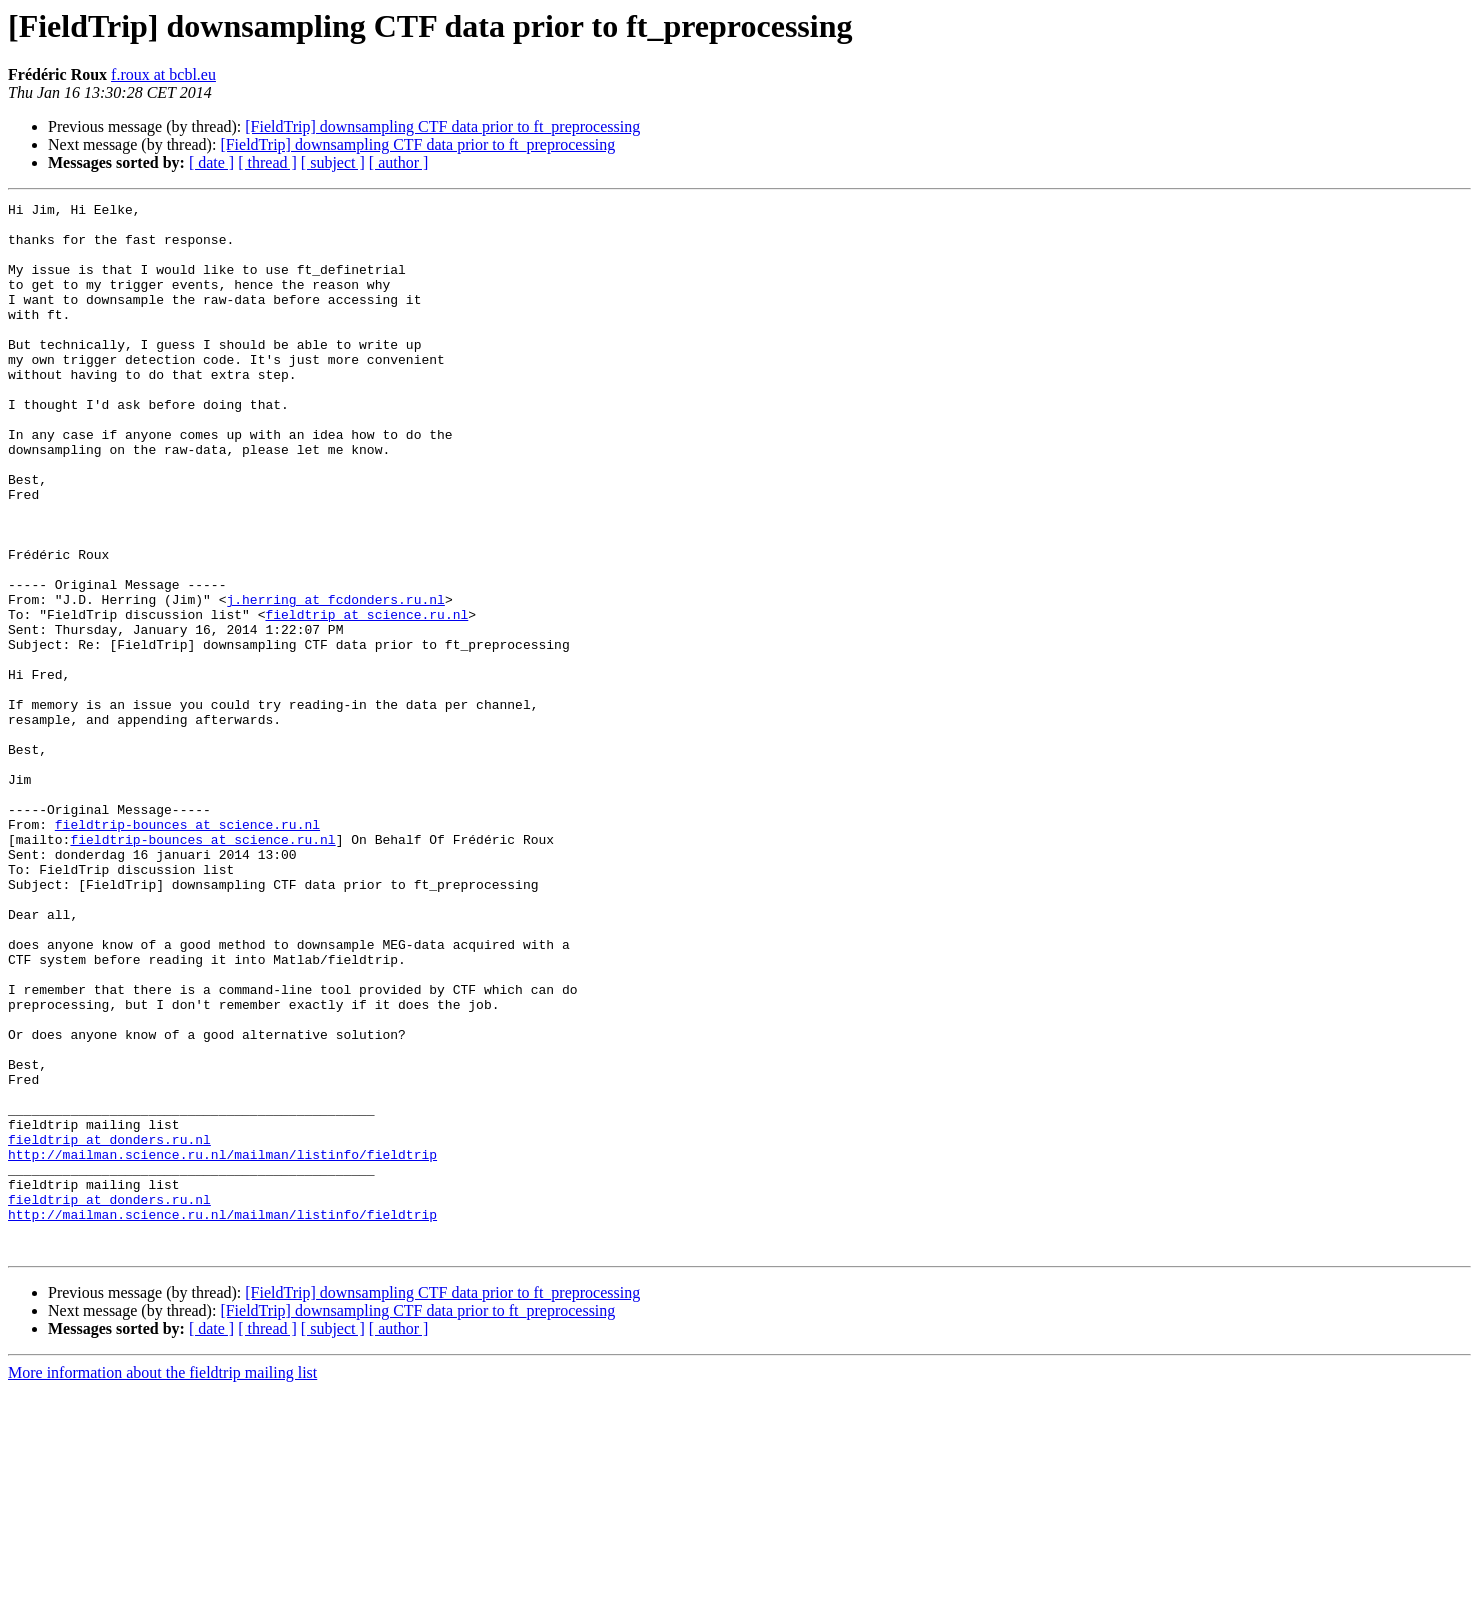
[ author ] (399, 162)
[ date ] (211, 162)
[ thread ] (267, 162)
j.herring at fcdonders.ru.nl (335, 680)
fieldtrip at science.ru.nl (366, 698)
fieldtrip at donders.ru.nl (109, 1328)
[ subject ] (333, 162)
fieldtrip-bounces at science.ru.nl (187, 950)
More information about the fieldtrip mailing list (162, 1582)
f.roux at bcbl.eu (163, 74)
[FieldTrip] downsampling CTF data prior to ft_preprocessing (442, 126)
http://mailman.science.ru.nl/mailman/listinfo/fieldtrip (222, 1346)
